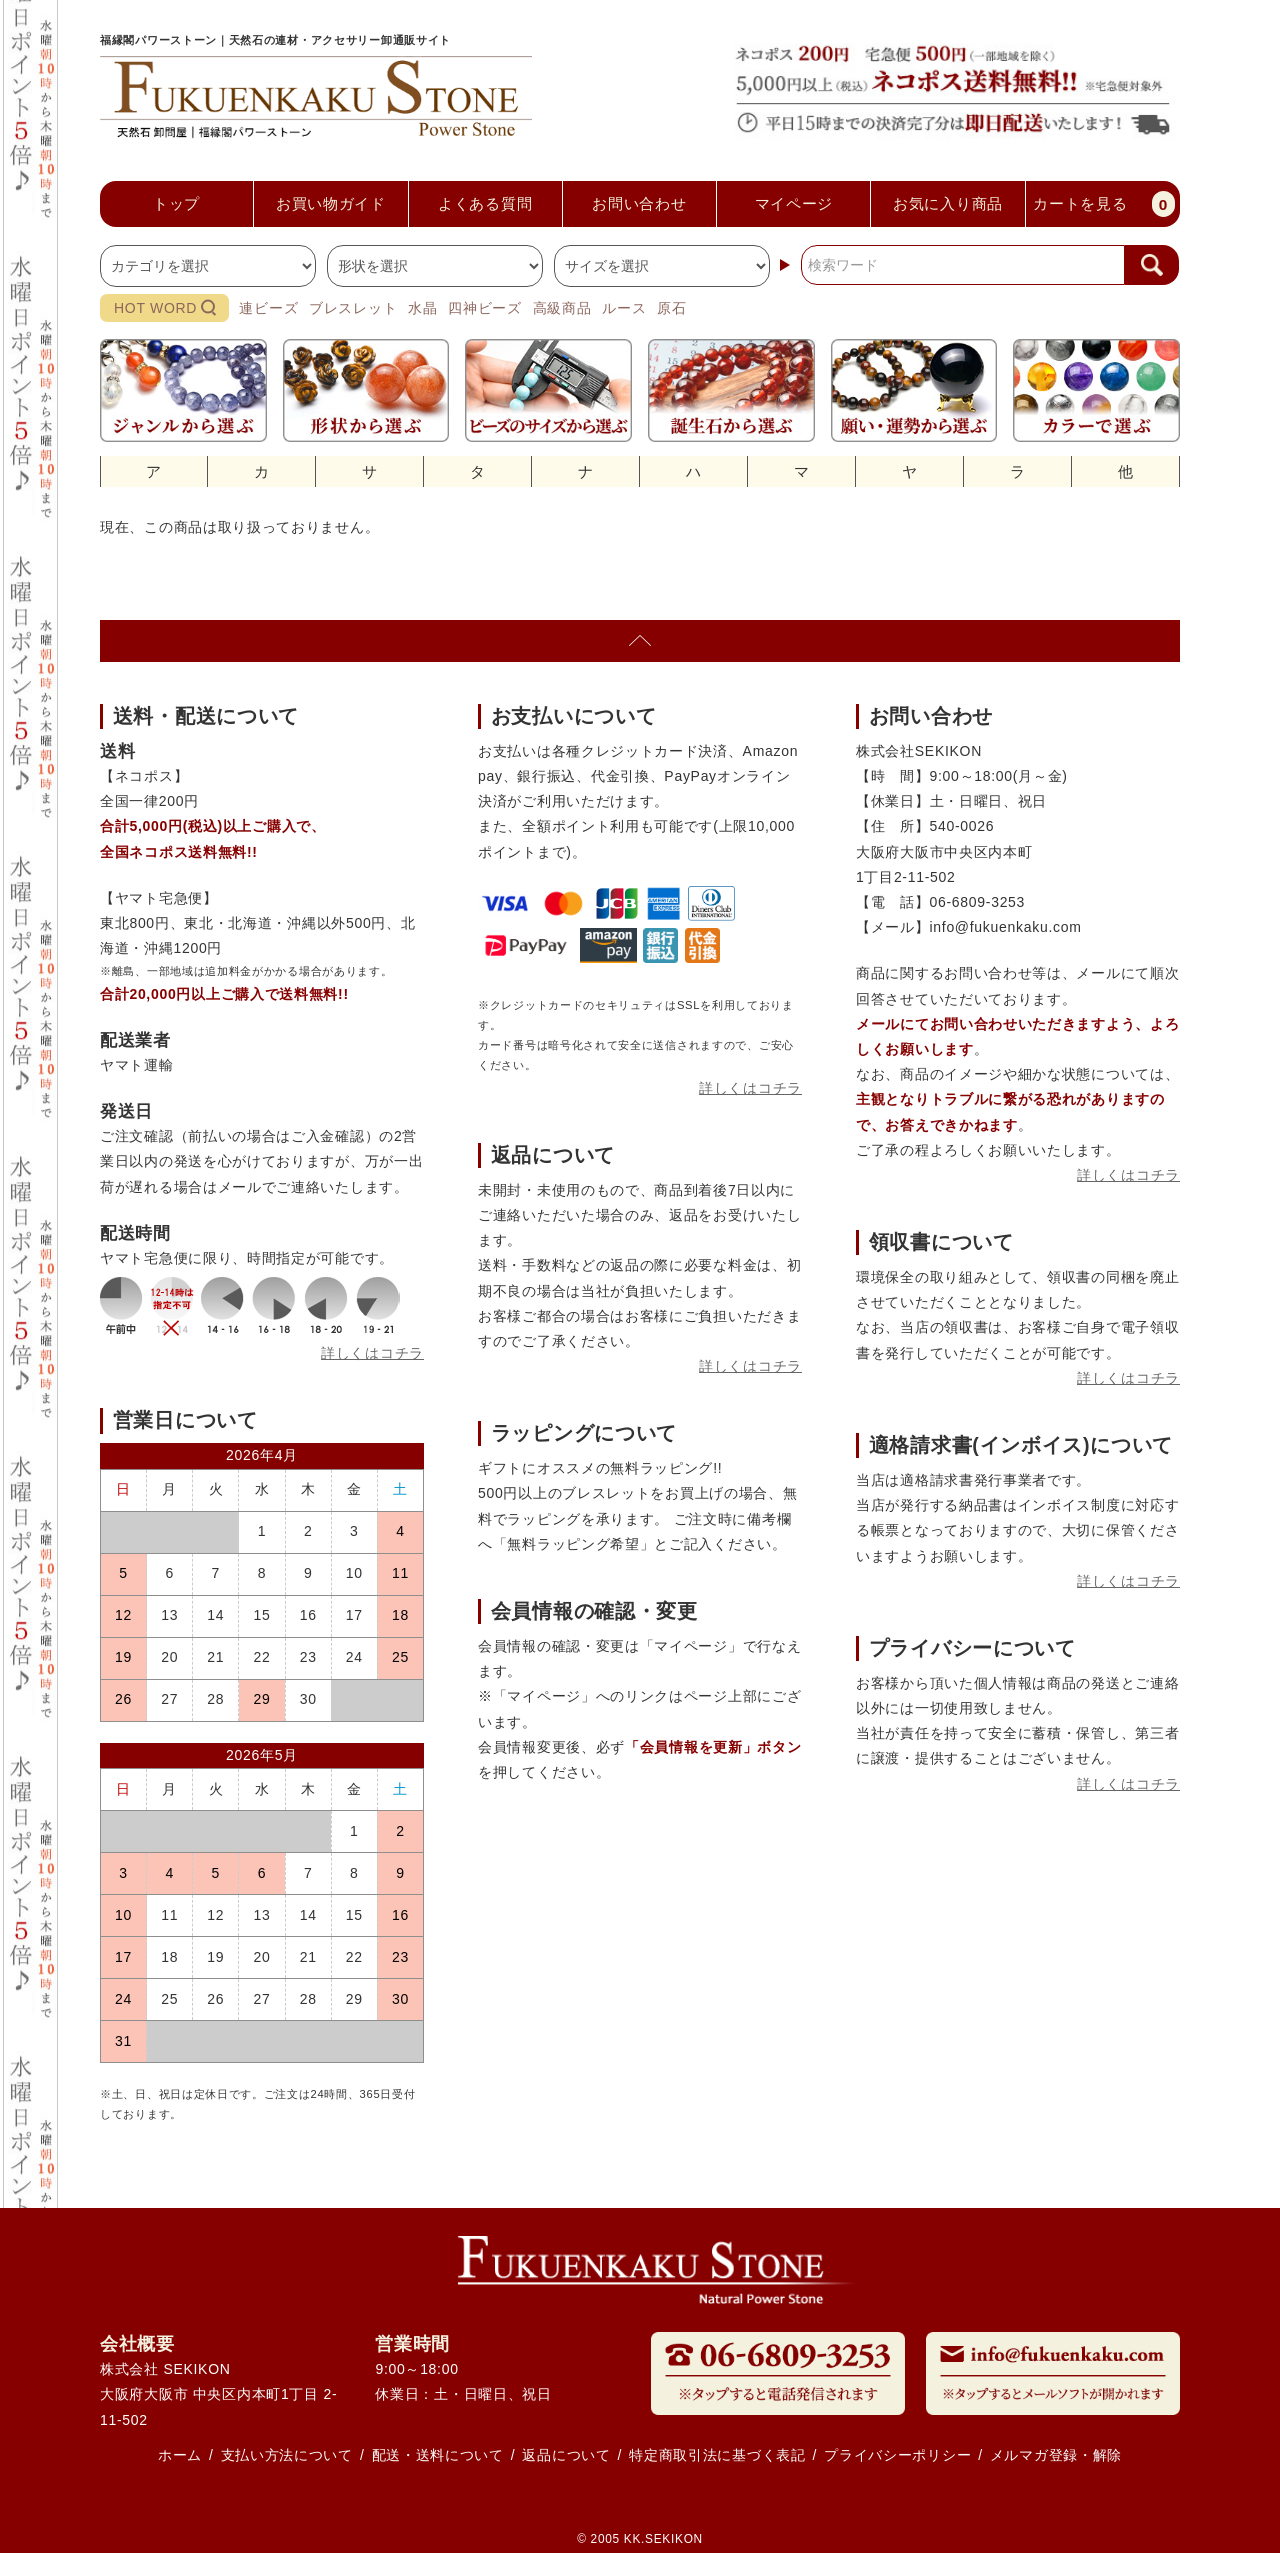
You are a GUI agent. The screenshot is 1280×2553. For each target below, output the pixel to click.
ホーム (180, 2455)
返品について (566, 2455)
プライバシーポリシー (897, 2455)
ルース (624, 308)
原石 (671, 308)
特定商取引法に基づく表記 (717, 2455)
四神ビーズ (485, 308)
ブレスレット (353, 308)
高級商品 (562, 308)
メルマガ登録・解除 (1056, 2455)
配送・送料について (438, 2455)
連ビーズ (268, 308)
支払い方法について (287, 2455)
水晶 (422, 308)
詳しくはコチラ (372, 1353)
